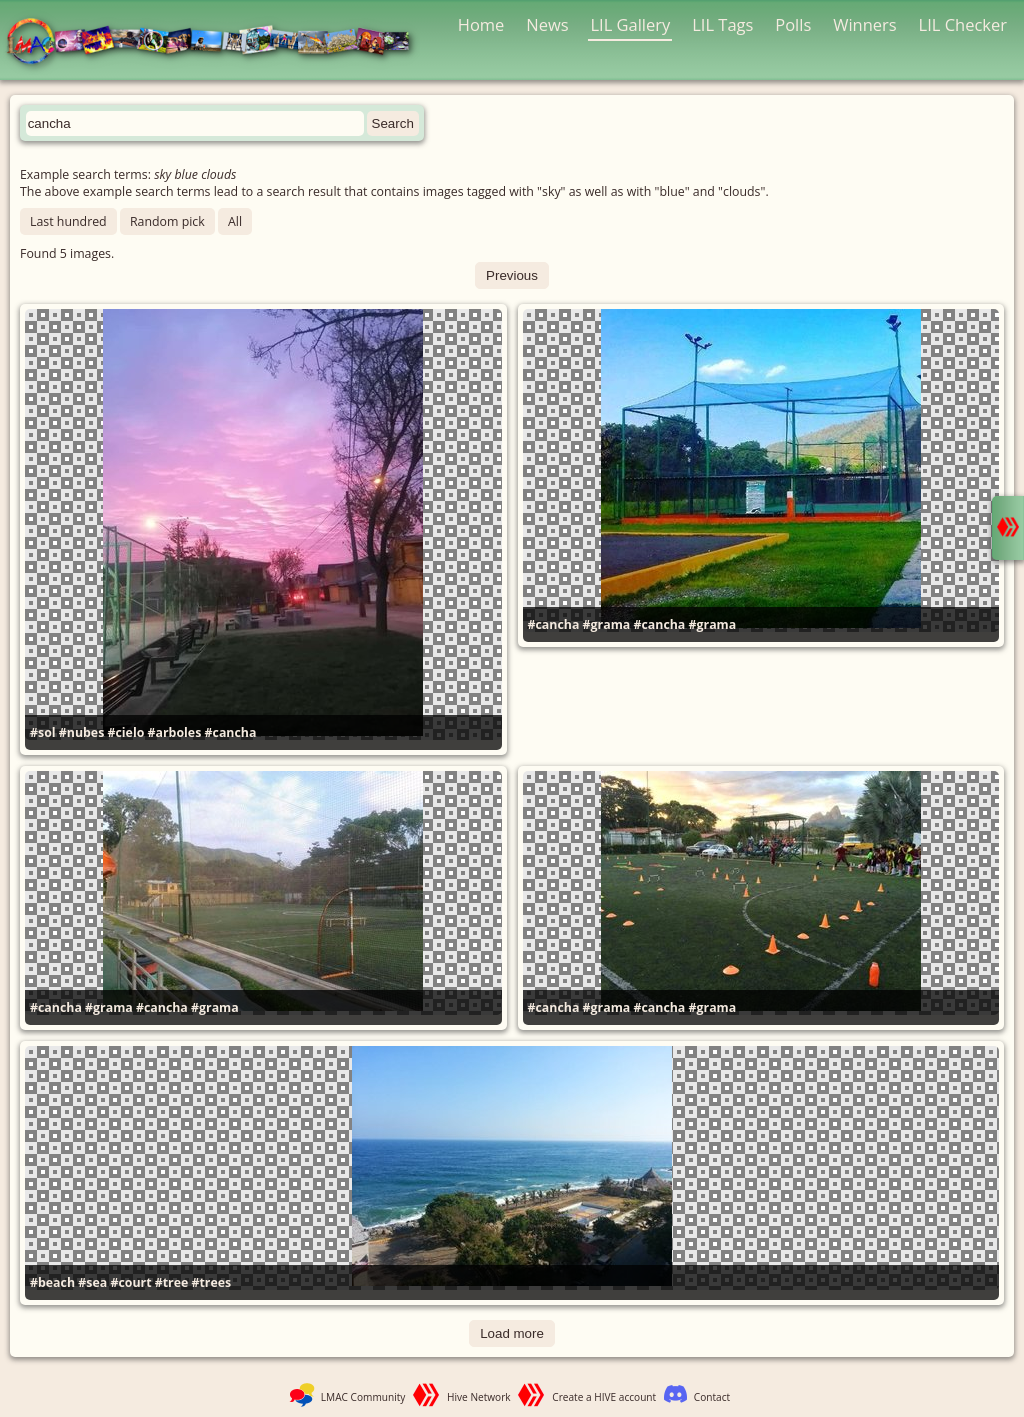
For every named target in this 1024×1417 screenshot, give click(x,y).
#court (130, 1282)
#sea (92, 1282)
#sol (43, 732)
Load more (512, 1333)
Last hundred (68, 221)
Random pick (167, 221)
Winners (865, 24)
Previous (512, 275)
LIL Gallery (630, 24)
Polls (793, 24)
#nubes (82, 732)
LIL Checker (963, 24)
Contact (712, 1397)
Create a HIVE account (604, 1397)
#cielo (126, 732)
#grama (607, 624)
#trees (212, 1282)
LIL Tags (722, 24)
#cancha (231, 732)
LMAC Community (363, 1397)
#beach (52, 1282)
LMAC (217, 42)
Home (481, 24)
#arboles (175, 732)
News (547, 24)
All (235, 221)
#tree (172, 1282)
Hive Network (479, 1397)
